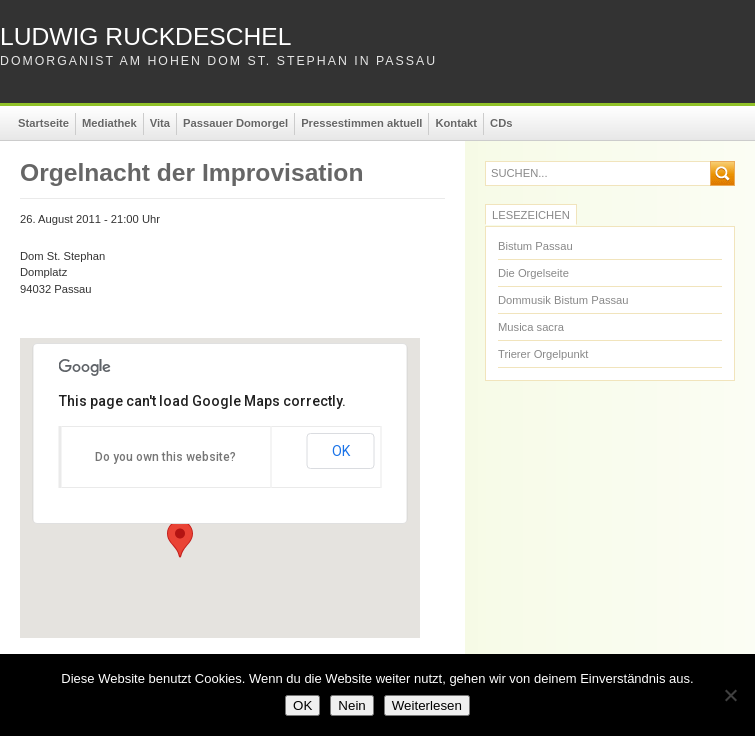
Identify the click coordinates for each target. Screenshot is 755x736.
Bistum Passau (535, 246)
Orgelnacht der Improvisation (191, 172)
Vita (160, 123)
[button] (180, 539)
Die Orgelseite (533, 273)
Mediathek (109, 123)
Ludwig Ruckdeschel (145, 36)
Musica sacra (531, 327)
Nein (351, 705)
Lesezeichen (531, 215)
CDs (501, 123)
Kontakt (456, 123)
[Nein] (730, 695)
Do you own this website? (165, 457)
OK (341, 451)
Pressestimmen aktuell (361, 123)
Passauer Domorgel (235, 123)
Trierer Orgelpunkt (543, 354)
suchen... (519, 173)
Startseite (43, 123)
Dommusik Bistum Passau (563, 300)
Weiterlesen (427, 705)
